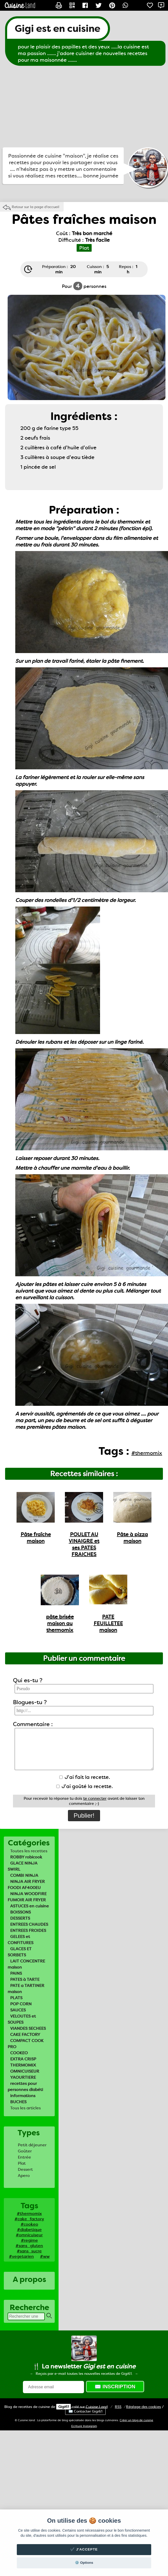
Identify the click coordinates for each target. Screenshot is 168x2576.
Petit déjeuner (32, 2145)
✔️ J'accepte (84, 2549)
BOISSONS (20, 1912)
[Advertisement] (84, 106)
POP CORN (21, 2004)
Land (97, 2406)
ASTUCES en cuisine (29, 1906)
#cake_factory (29, 2219)
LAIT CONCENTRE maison (26, 1964)
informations (22, 2095)
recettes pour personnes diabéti (25, 2086)
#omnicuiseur (29, 2235)
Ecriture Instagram (84, 2426)
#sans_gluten (29, 2245)
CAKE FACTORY (25, 2034)
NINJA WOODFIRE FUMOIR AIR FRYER (27, 1897)
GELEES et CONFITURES (20, 1939)
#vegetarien (21, 2256)
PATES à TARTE (24, 1979)
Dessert (25, 2169)
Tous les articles (25, 2108)
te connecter (95, 1798)
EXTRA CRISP (23, 2059)
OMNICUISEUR (24, 2071)
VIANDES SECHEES (28, 2028)
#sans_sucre (29, 2251)
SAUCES (18, 2010)
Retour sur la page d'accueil (35, 207)
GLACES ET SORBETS (20, 1952)
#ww (45, 2256)
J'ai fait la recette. (84, 1777)
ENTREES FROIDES (28, 1930)
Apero (24, 2175)
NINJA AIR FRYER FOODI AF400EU (26, 1884)
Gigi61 (63, 2406)
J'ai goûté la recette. (84, 1786)
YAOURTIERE (23, 2077)
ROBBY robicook (26, 1857)
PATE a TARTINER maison (26, 1988)
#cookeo (29, 2224)
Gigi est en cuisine (57, 28)
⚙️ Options (84, 2563)
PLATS (16, 1997)
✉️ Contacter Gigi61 (85, 2411)
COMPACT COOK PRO (26, 2043)
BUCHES (18, 2102)
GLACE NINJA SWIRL (22, 1866)
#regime (29, 2240)
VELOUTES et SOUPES (22, 2019)
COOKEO (19, 2053)
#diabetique (29, 2229)
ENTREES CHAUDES (29, 1924)
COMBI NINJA (24, 1875)
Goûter (25, 2151)
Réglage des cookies (143, 2406)
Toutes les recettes (28, 1851)
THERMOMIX (23, 2065)
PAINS (16, 1973)
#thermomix (29, 2213)
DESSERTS (20, 1918)
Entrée (24, 2157)
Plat (22, 2163)
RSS (118, 2406)
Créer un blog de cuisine (136, 2420)
